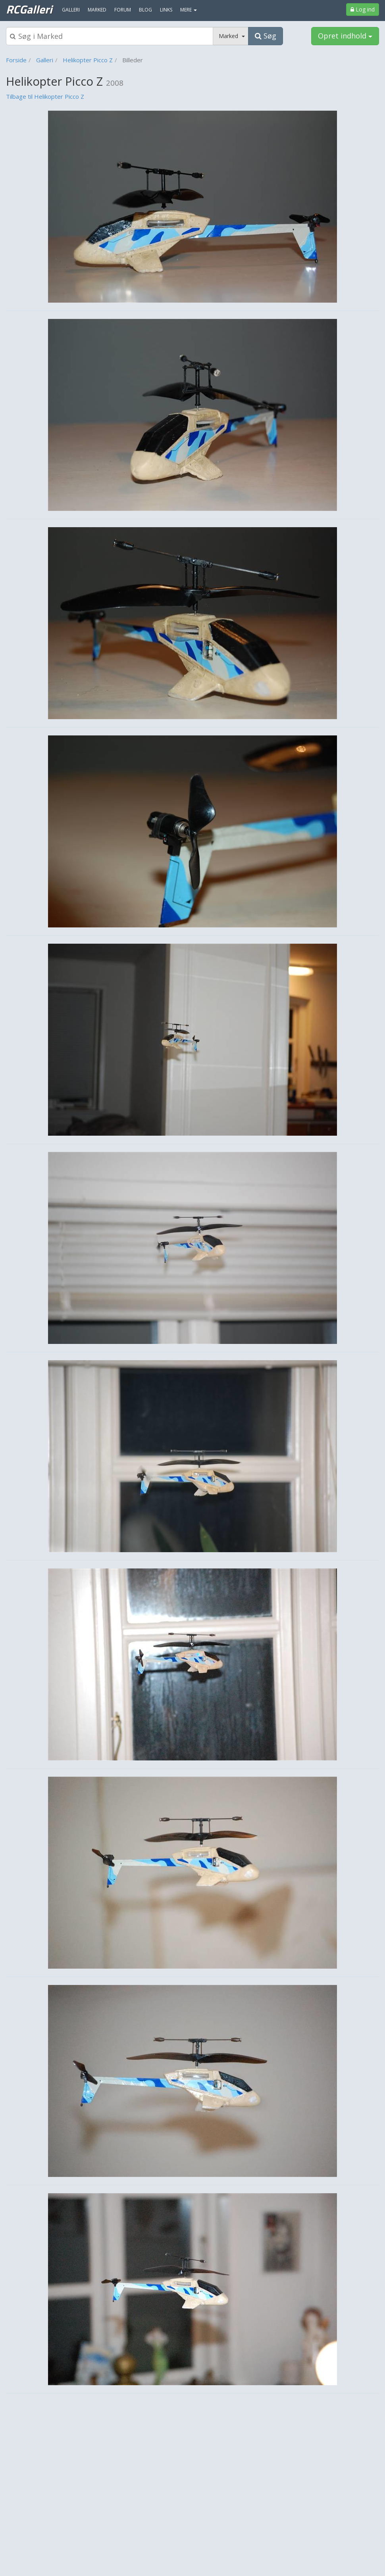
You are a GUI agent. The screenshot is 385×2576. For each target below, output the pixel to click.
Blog (145, 9)
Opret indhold (345, 35)
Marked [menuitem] (97, 9)
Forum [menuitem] (122, 9)
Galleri (44, 60)
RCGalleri (29, 9)
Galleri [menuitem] (71, 9)
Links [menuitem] (166, 9)
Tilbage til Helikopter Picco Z (45, 96)
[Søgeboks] (109, 36)
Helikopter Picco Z (88, 60)
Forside (16, 60)
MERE (188, 9)
